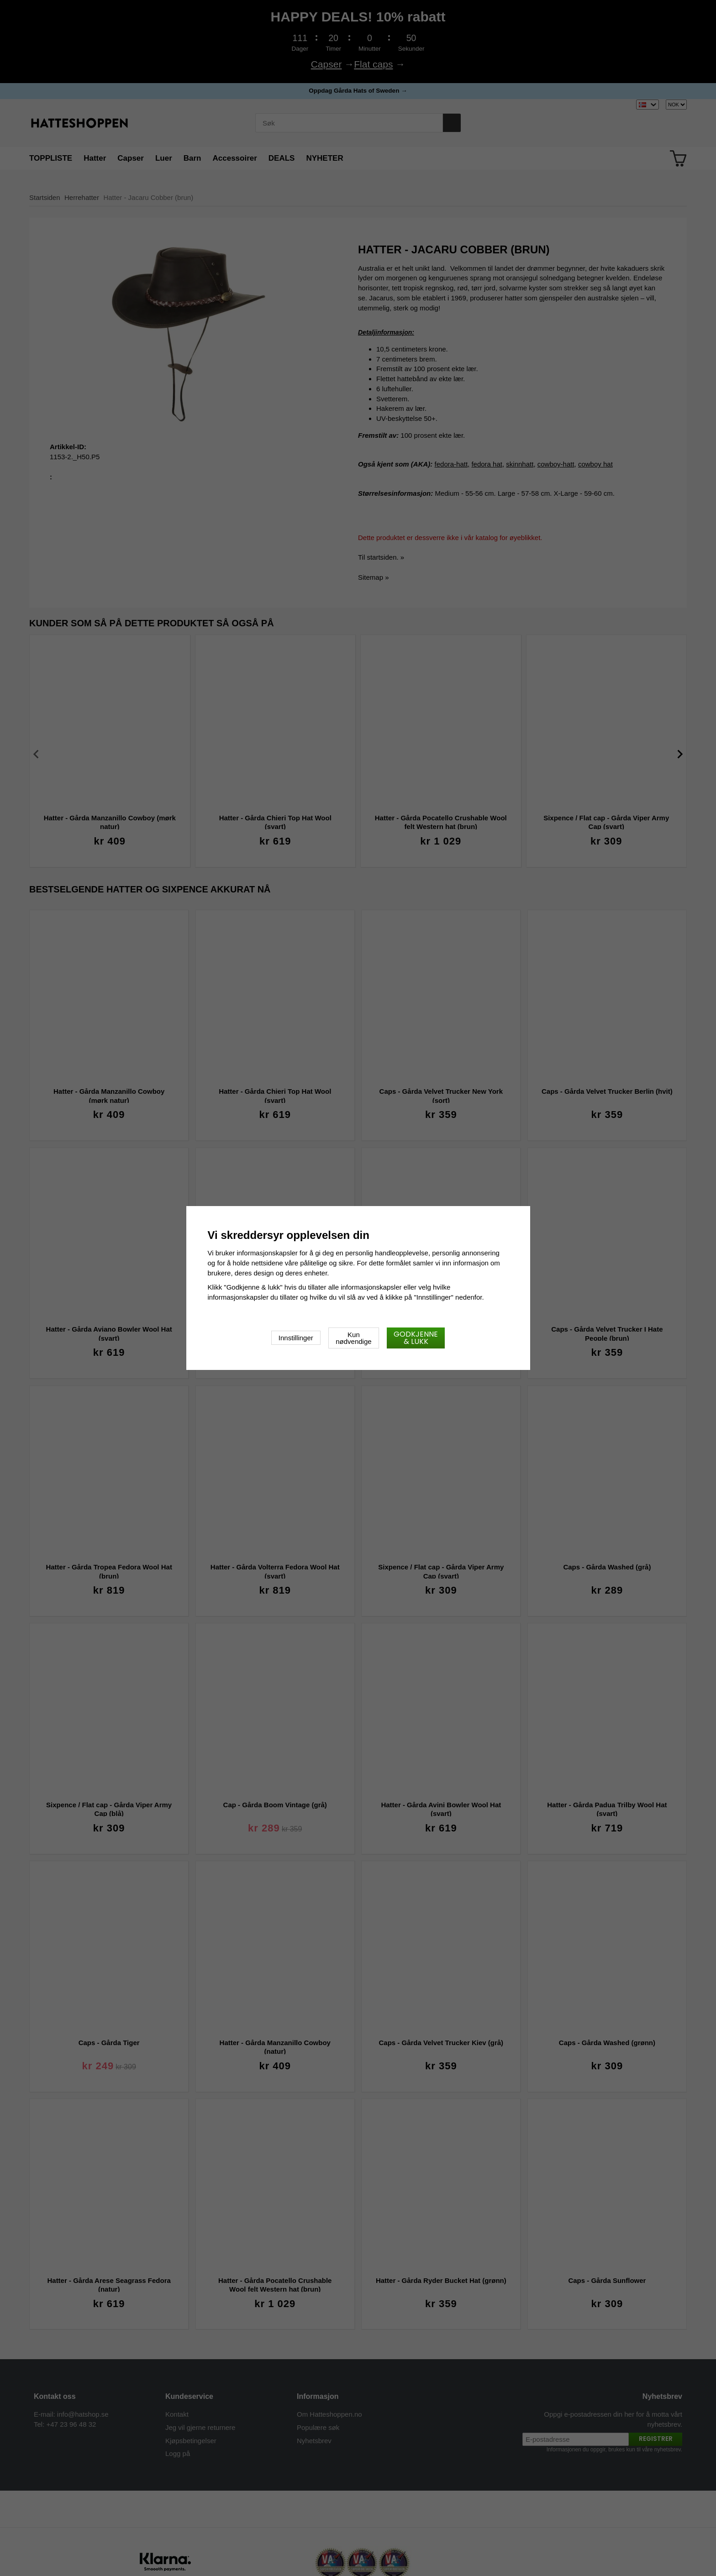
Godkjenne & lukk (416, 1338)
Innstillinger (296, 1338)
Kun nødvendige (353, 1338)
